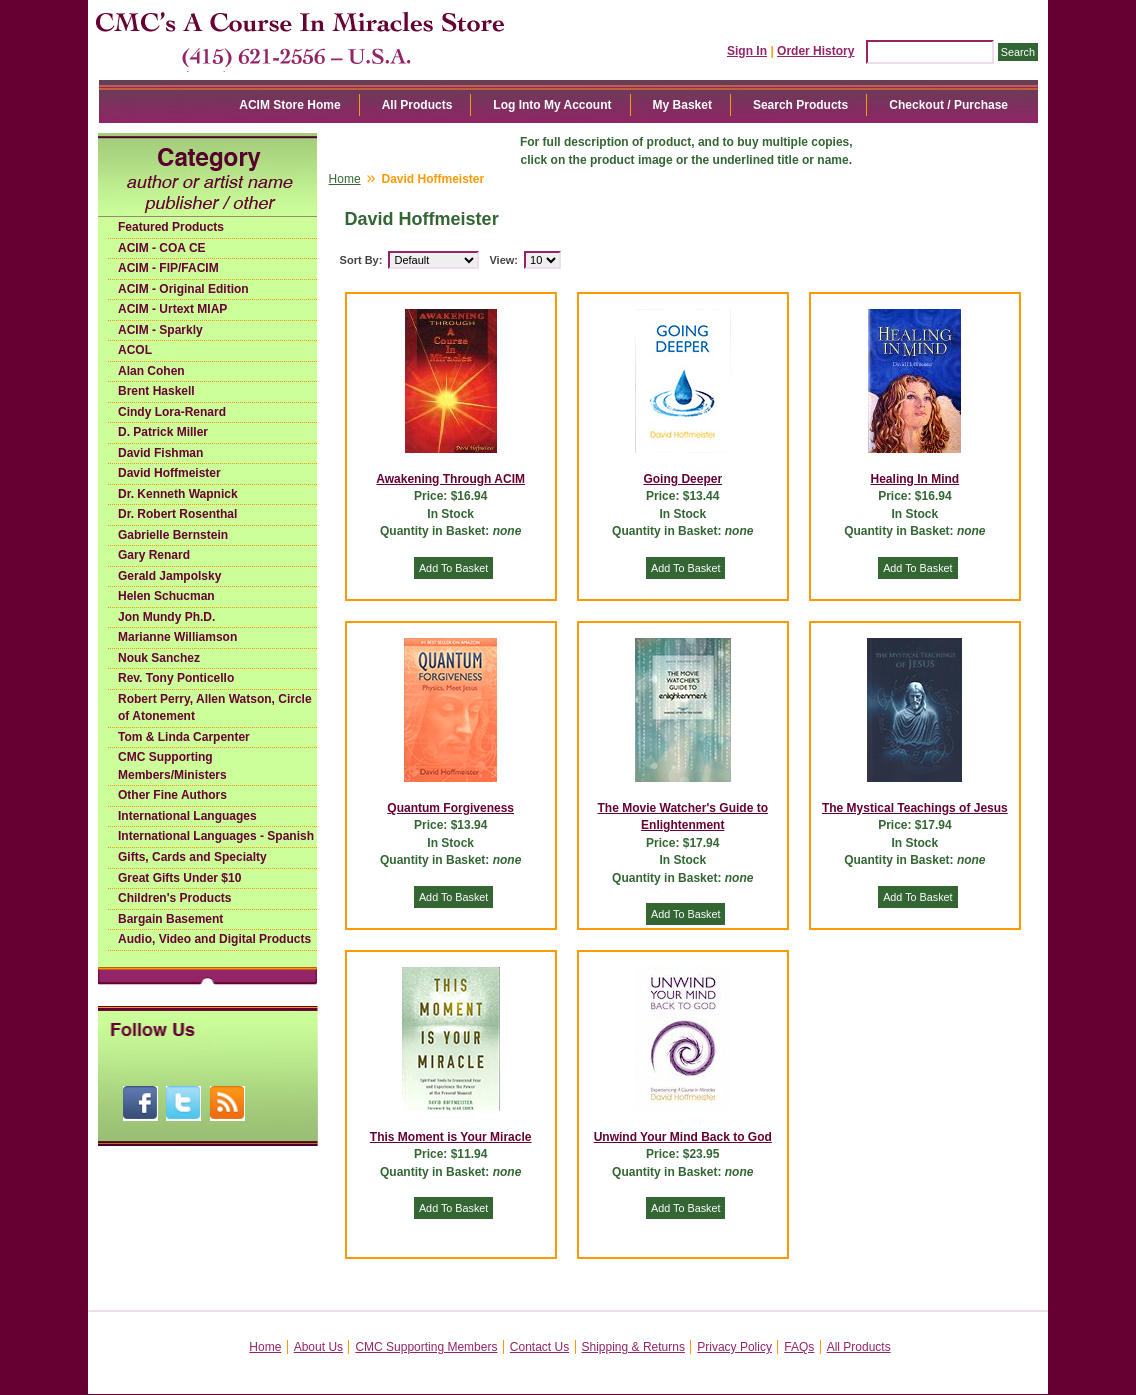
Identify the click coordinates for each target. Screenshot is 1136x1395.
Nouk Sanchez (159, 658)
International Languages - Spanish (216, 836)
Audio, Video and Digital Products (214, 939)
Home (345, 179)
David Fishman (160, 453)
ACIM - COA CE (162, 248)
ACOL (135, 350)
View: (503, 260)
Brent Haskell (156, 391)
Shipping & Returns (633, 1347)
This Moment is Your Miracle (451, 1137)
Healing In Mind (915, 479)
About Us (318, 1347)
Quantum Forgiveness (450, 808)
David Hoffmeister (169, 473)
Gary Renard (154, 555)
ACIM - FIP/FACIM (168, 268)
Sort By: (361, 260)
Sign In (747, 51)
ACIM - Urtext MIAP (172, 309)
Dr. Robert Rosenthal (177, 514)
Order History (815, 51)
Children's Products (175, 898)
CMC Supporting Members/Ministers (172, 766)
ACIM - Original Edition (183, 289)
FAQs (799, 1347)
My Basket (682, 105)
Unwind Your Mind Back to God (683, 1137)
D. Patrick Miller (163, 432)
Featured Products (171, 227)
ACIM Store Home (289, 105)
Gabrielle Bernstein (173, 535)
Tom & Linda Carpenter (184, 737)
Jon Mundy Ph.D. (166, 617)
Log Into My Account (552, 105)
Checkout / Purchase (948, 105)
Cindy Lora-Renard (172, 412)
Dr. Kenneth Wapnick (178, 494)
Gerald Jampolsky (169, 576)
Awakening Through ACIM (450, 479)
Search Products (800, 105)
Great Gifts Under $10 (179, 878)
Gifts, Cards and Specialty (192, 857)
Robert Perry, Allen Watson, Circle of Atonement (215, 708)
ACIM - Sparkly (160, 330)
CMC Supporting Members (426, 1347)
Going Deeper (682, 479)
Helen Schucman (166, 596)
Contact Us (539, 1347)
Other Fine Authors (172, 795)
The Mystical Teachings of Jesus (915, 808)
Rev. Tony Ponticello (176, 678)
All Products (417, 105)
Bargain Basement (170, 919)
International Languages (187, 816)
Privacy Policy (734, 1347)
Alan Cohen (151, 371)
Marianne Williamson (177, 637)
